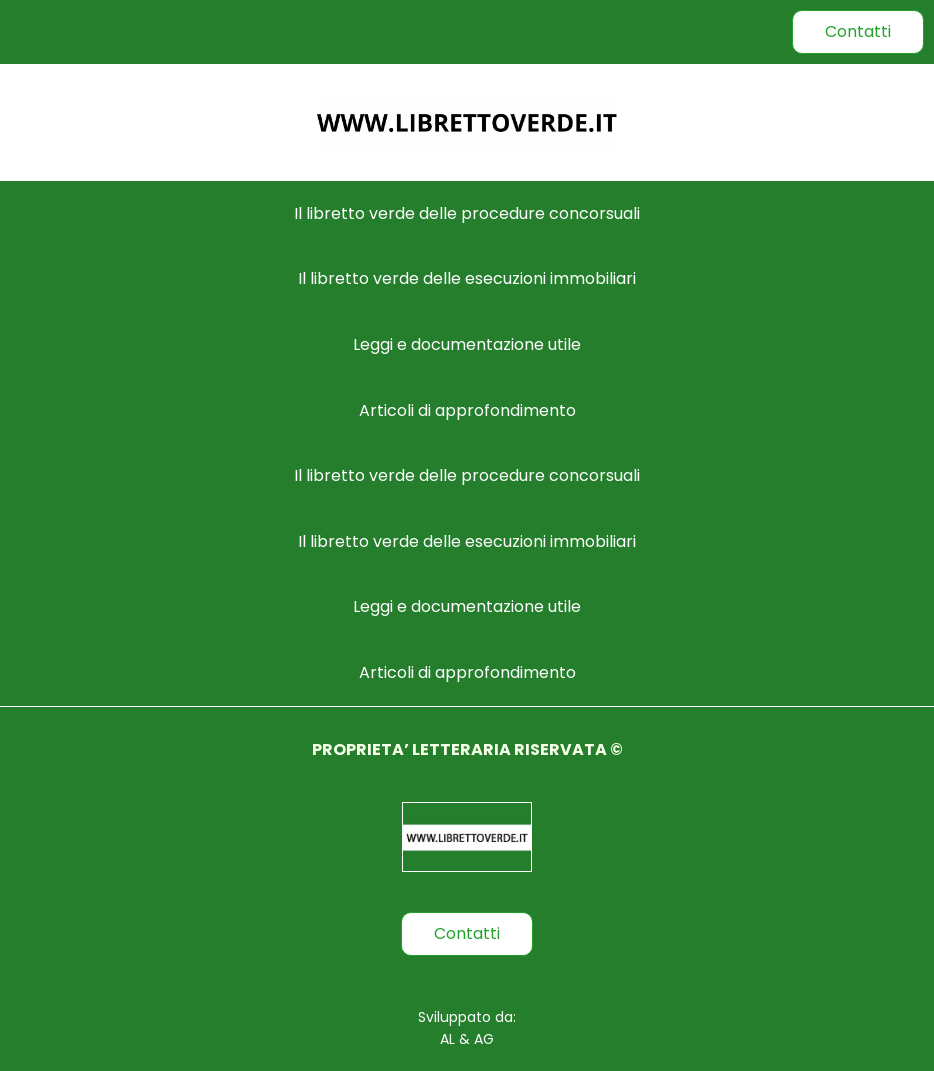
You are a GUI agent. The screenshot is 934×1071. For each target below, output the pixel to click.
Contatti (858, 31)
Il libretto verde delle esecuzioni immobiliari (467, 278)
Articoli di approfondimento (467, 410)
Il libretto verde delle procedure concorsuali (467, 213)
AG (482, 1039)
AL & (455, 1039)
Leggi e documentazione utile (467, 344)
